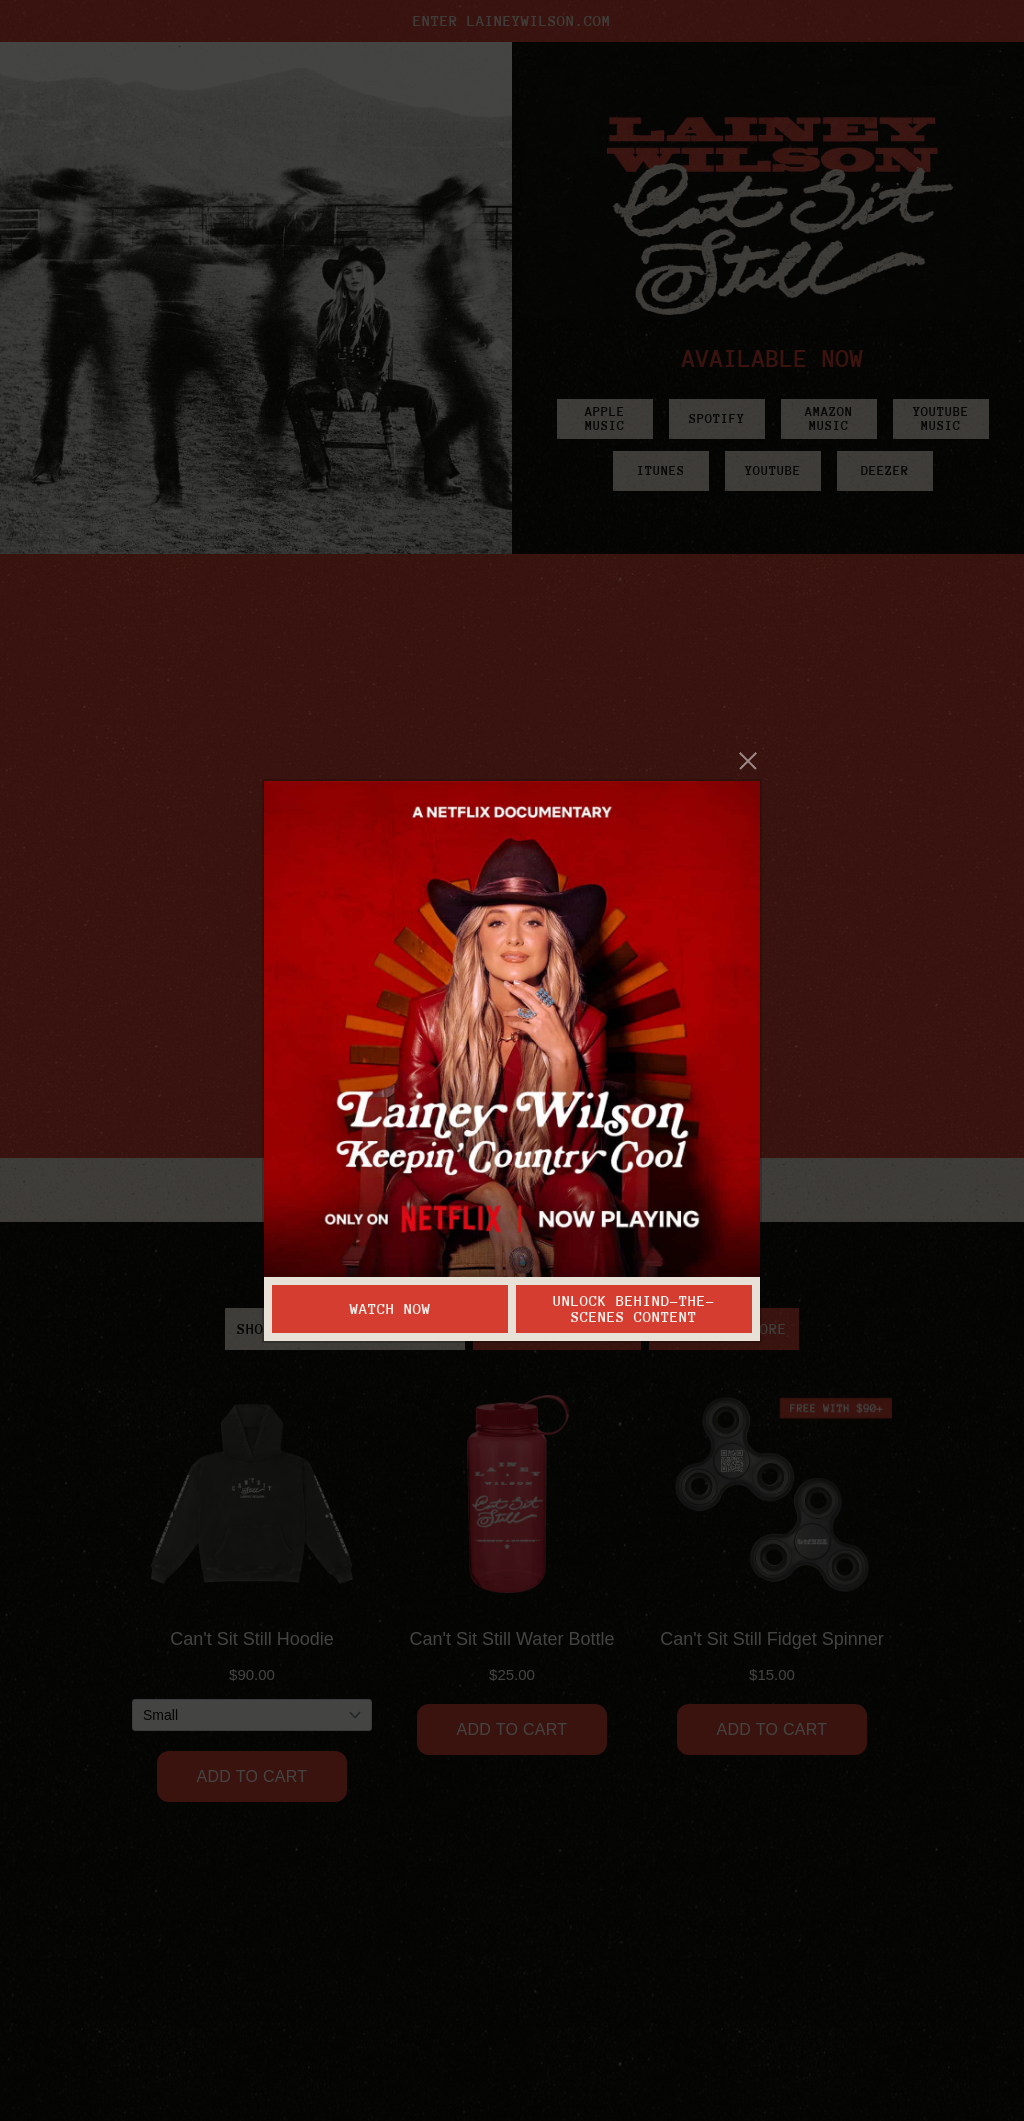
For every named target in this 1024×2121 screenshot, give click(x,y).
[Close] (748, 760)
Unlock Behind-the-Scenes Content (634, 1308)
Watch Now (390, 1308)
